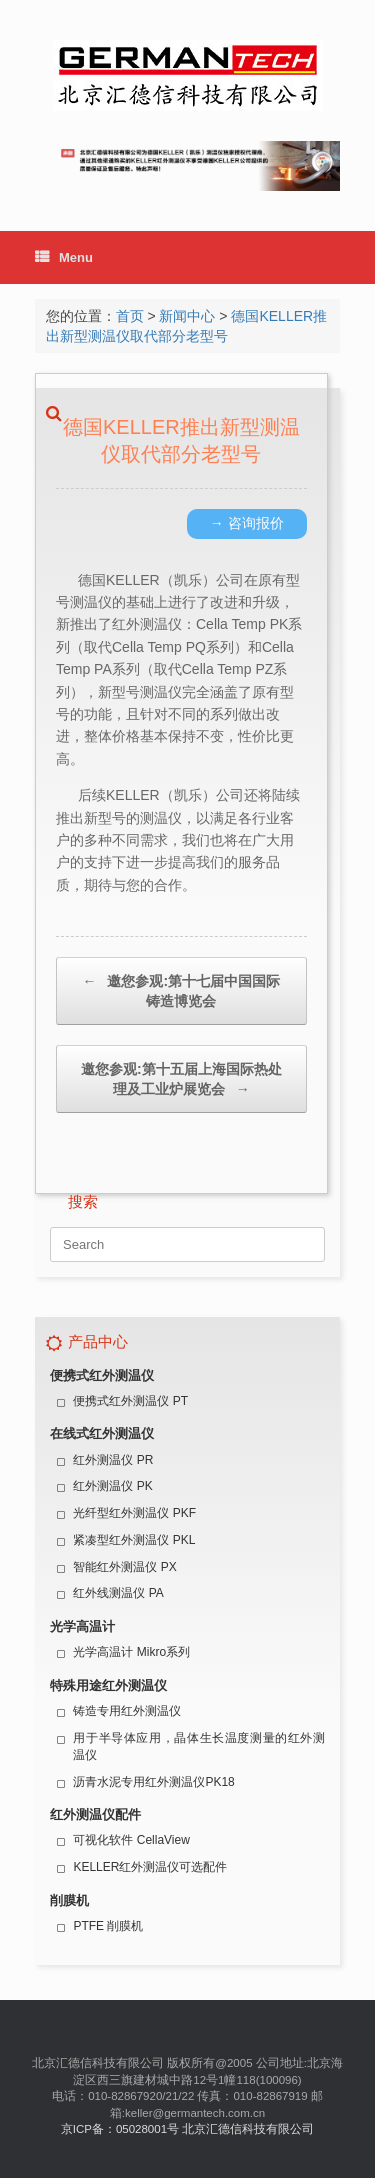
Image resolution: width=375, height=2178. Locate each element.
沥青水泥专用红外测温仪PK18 (153, 1782)
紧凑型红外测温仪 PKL (134, 1540)
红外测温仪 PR (113, 1460)
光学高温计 (82, 1626)
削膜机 (69, 1900)
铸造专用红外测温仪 (127, 1711)
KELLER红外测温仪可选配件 (150, 1867)
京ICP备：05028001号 (120, 2129)
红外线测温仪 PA (118, 1593)
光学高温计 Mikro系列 (131, 1652)
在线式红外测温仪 (102, 1433)
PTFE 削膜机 (108, 1926)
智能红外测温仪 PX (124, 1567)
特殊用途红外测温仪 (108, 1685)
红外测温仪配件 (95, 1814)
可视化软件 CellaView (131, 1840)
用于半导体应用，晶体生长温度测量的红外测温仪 (199, 1746)
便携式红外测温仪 (102, 1375)
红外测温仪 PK (112, 1486)
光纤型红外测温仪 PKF (134, 1513)
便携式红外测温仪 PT (130, 1401)
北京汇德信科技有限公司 (248, 2129)
